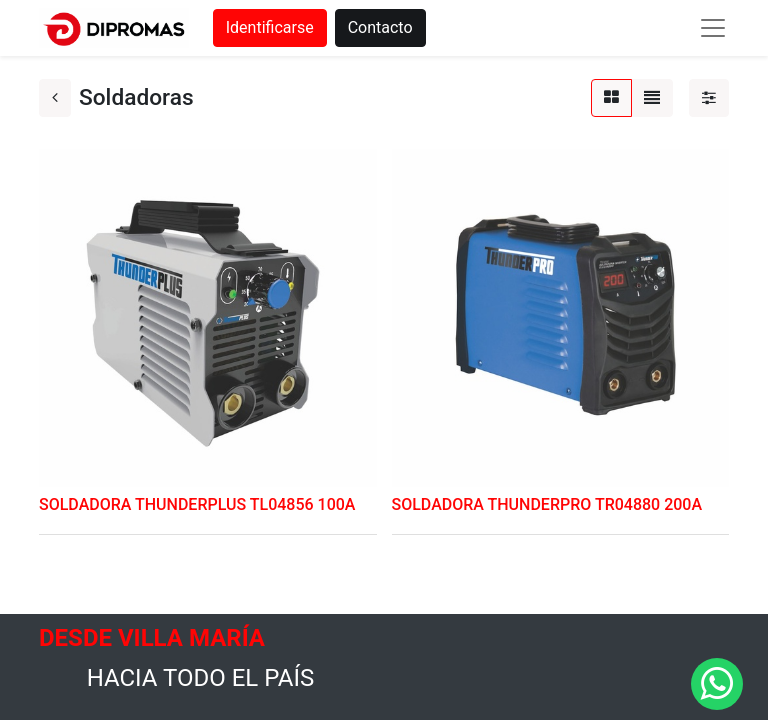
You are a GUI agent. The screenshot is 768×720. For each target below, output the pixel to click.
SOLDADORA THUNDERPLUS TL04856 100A (197, 504)
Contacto (380, 27)
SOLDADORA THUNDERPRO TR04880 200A (547, 504)
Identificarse (270, 27)
